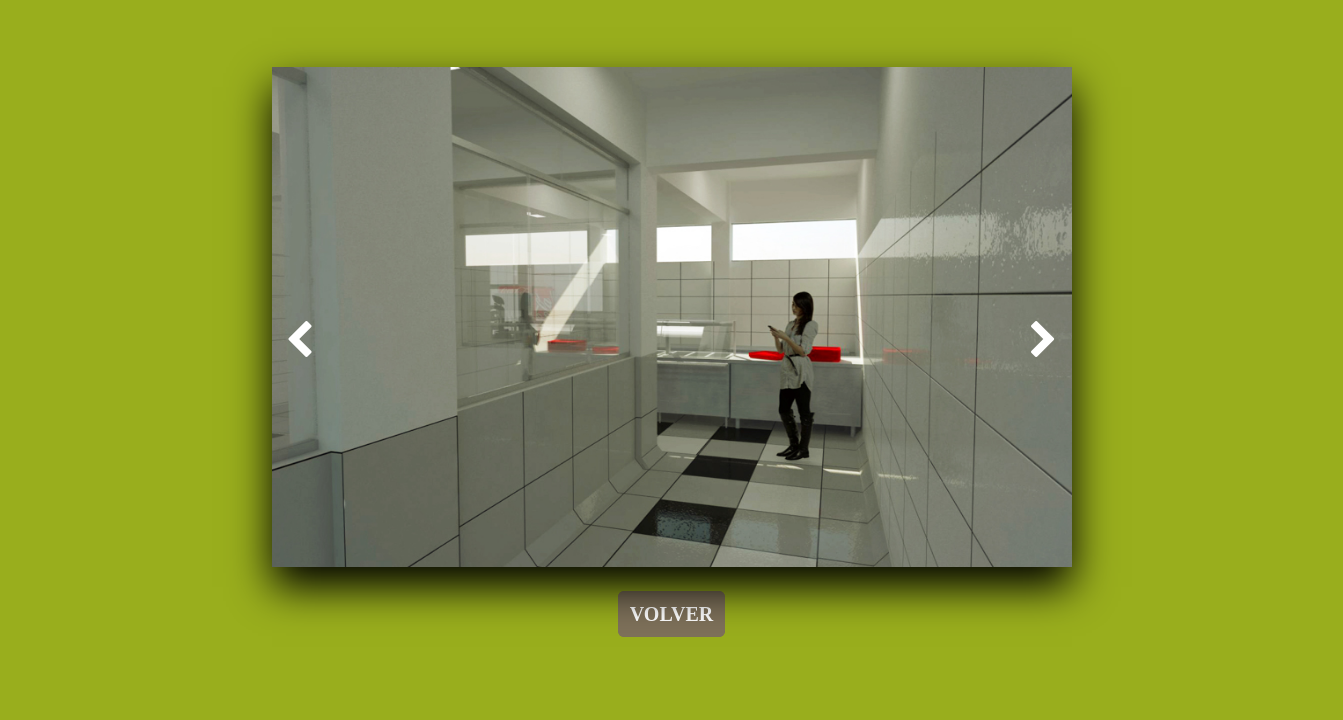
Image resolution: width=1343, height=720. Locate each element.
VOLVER (671, 614)
